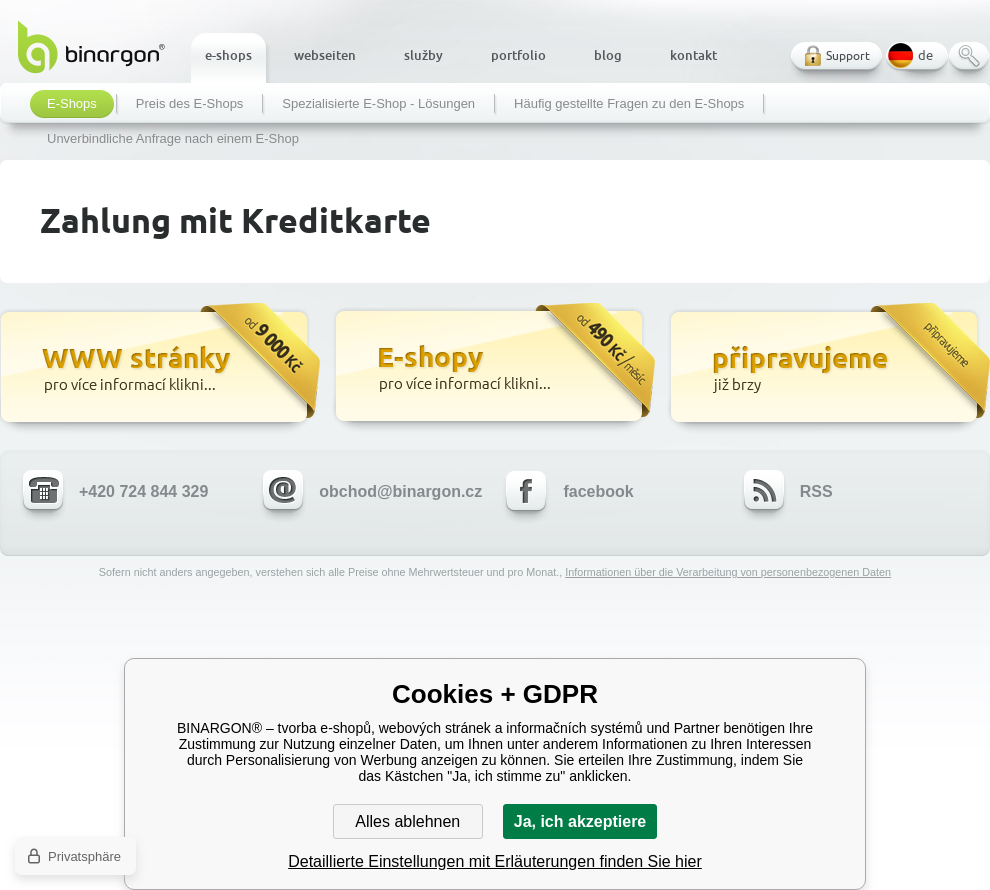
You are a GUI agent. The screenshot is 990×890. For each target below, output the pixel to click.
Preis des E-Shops (190, 104)
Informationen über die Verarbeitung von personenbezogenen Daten (728, 572)
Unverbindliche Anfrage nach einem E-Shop (173, 139)
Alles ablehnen (407, 821)
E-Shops (72, 104)
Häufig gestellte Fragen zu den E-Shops (629, 104)
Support (848, 55)
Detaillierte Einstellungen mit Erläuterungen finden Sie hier (495, 861)
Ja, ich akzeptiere (580, 821)
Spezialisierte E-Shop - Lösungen (378, 104)
